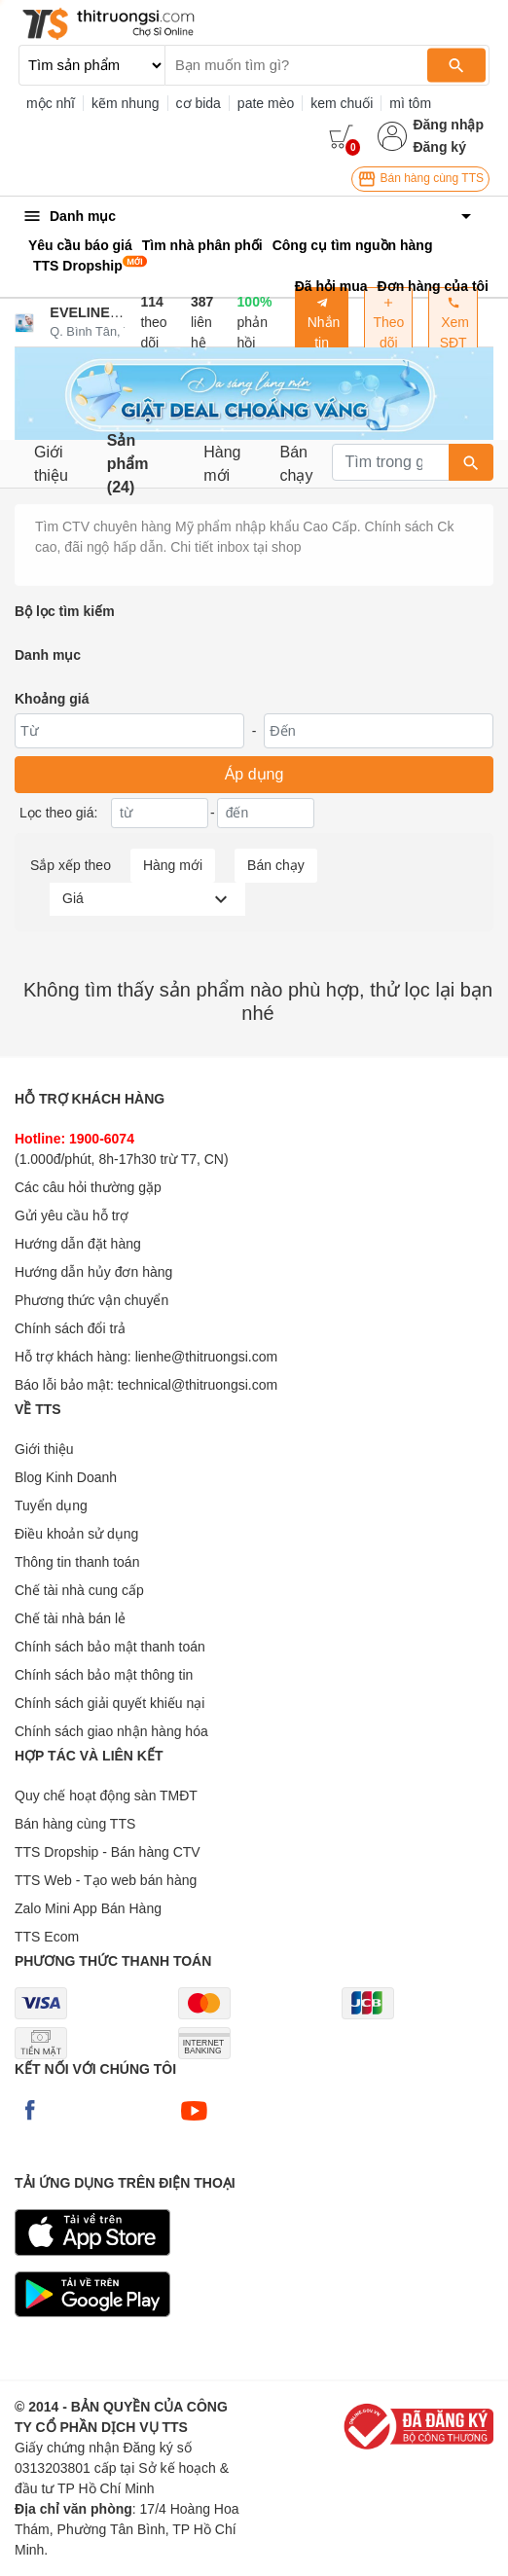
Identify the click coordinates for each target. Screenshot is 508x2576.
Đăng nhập (448, 124)
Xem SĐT (453, 323)
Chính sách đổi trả (70, 1328)
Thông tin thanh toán (77, 1562)
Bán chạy (296, 464)
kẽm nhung (125, 103)
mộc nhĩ (50, 103)
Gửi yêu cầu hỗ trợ (71, 1215)
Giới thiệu (51, 464)
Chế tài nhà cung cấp (79, 1590)
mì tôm (410, 103)
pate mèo (265, 103)
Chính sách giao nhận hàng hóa (111, 1731)
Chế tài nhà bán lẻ (70, 1618)
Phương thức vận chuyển (91, 1300)
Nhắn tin (322, 323)
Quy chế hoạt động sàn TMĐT (106, 1795)
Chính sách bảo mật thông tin (104, 1675)
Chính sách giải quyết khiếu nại (109, 1703)
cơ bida (198, 103)
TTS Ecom (47, 1936)
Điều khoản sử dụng (76, 1534)
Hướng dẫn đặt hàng (78, 1244)
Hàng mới (221, 464)
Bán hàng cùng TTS (420, 179)
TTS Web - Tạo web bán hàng (106, 1880)
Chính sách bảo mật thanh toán (110, 1646)
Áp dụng (254, 774)
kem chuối (341, 103)
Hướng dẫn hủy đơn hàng (93, 1272)
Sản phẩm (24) (128, 464)
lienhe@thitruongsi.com (206, 1356)
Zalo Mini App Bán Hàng (88, 1908)
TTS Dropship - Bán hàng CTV (107, 1852)
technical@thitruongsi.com (197, 1385)
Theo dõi (388, 323)
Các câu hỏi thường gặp (88, 1187)
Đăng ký (439, 147)
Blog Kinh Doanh (66, 1477)
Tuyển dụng (51, 1505)
